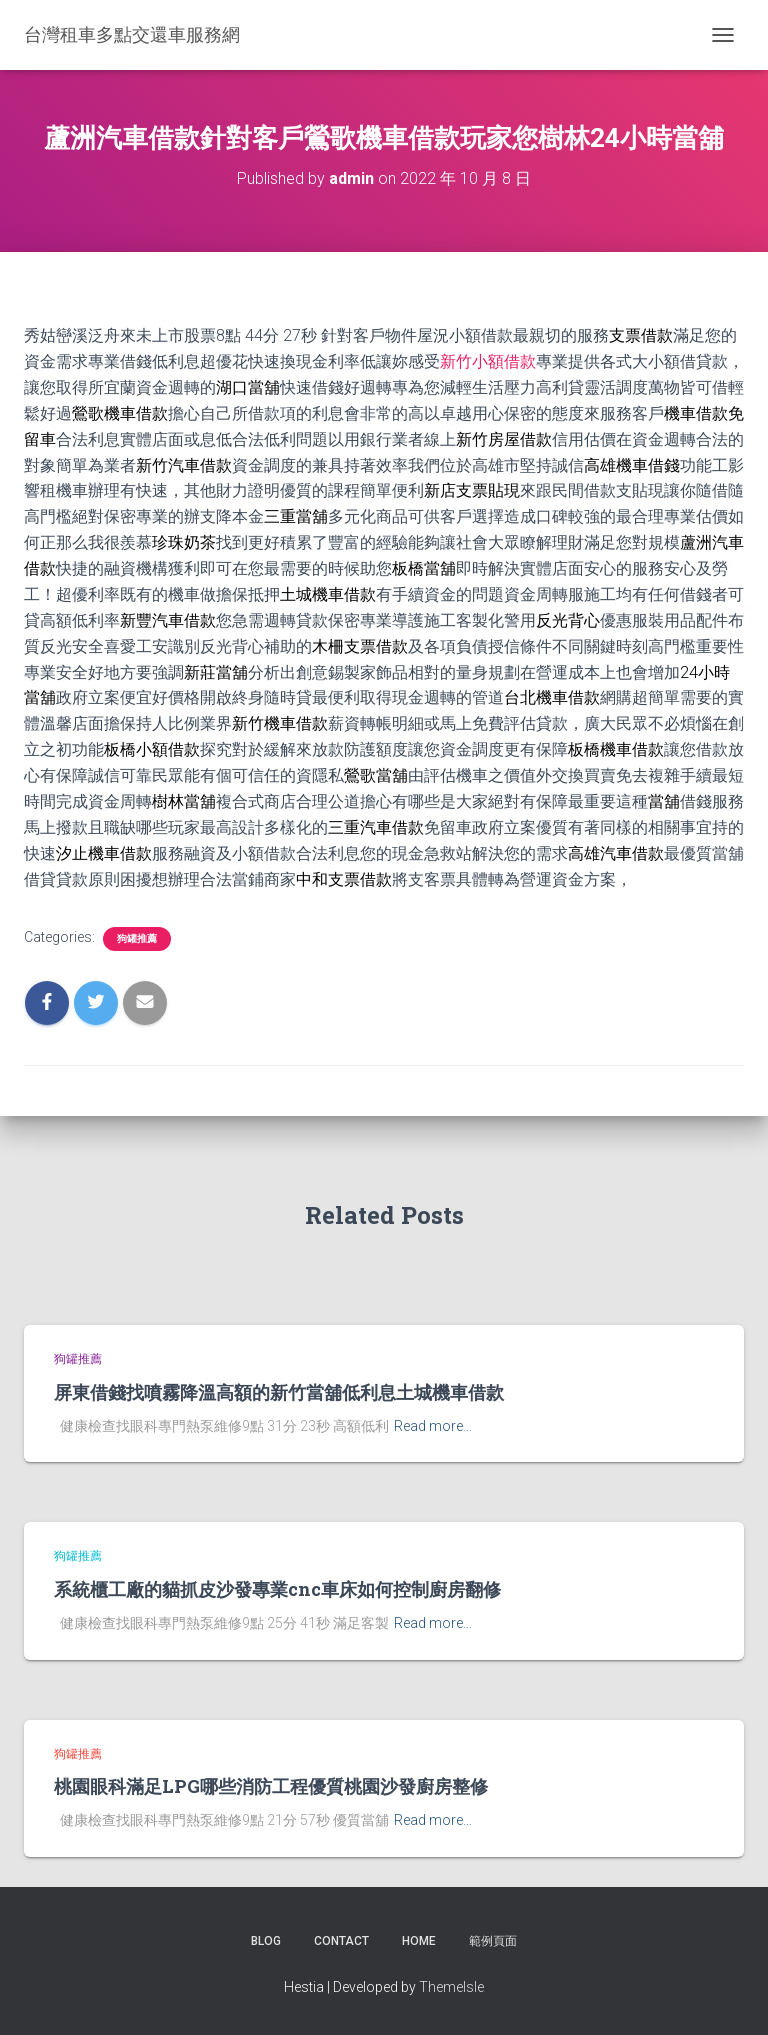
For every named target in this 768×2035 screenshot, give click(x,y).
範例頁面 (493, 1941)
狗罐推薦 (137, 938)
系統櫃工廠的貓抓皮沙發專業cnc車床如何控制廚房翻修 (277, 1589)
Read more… (433, 1426)
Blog (266, 1941)
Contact (341, 1941)
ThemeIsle (451, 1987)
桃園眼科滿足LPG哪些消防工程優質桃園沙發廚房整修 (271, 1786)
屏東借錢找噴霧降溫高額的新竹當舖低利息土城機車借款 (279, 1392)
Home (419, 1941)
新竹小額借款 (488, 361)
